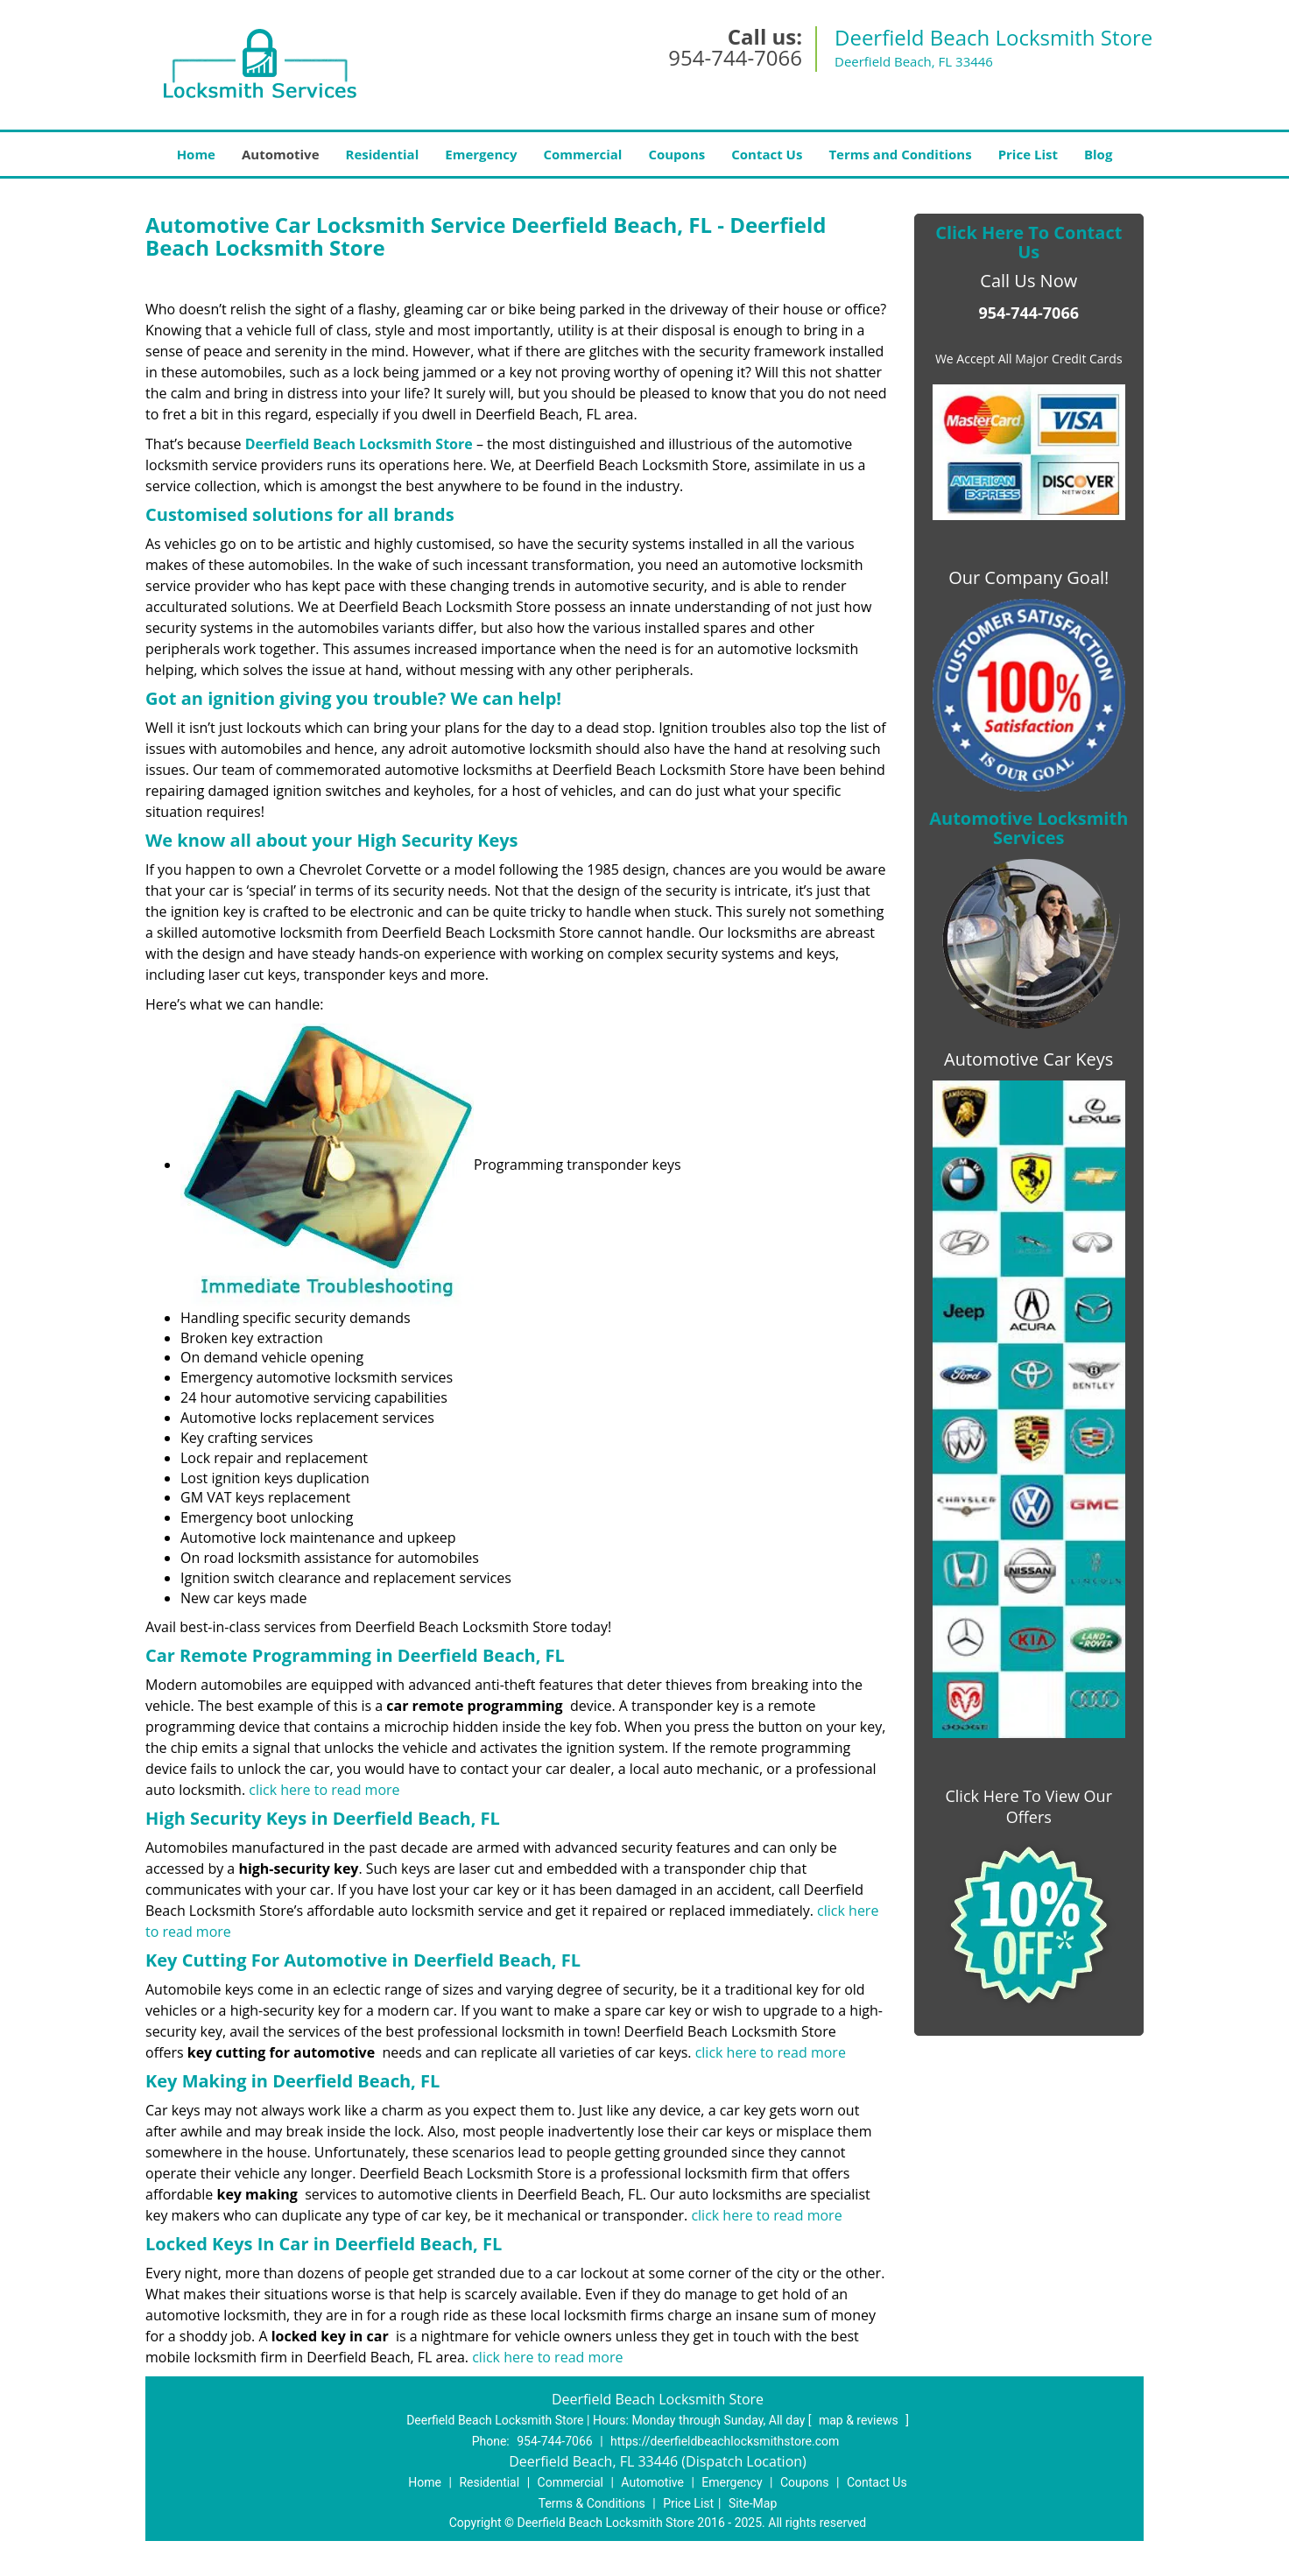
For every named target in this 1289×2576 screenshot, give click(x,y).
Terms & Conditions (592, 2503)
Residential (382, 154)
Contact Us (766, 154)
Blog (1098, 154)
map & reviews (860, 2420)
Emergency (481, 154)
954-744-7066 (735, 57)
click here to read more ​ (324, 1789)
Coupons (676, 154)
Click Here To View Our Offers (1028, 1806)
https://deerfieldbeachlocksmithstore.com (724, 2441)
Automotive (281, 154)
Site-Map (753, 2503)
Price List (1028, 154)
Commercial (583, 154)
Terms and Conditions (899, 154)
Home (196, 154)
